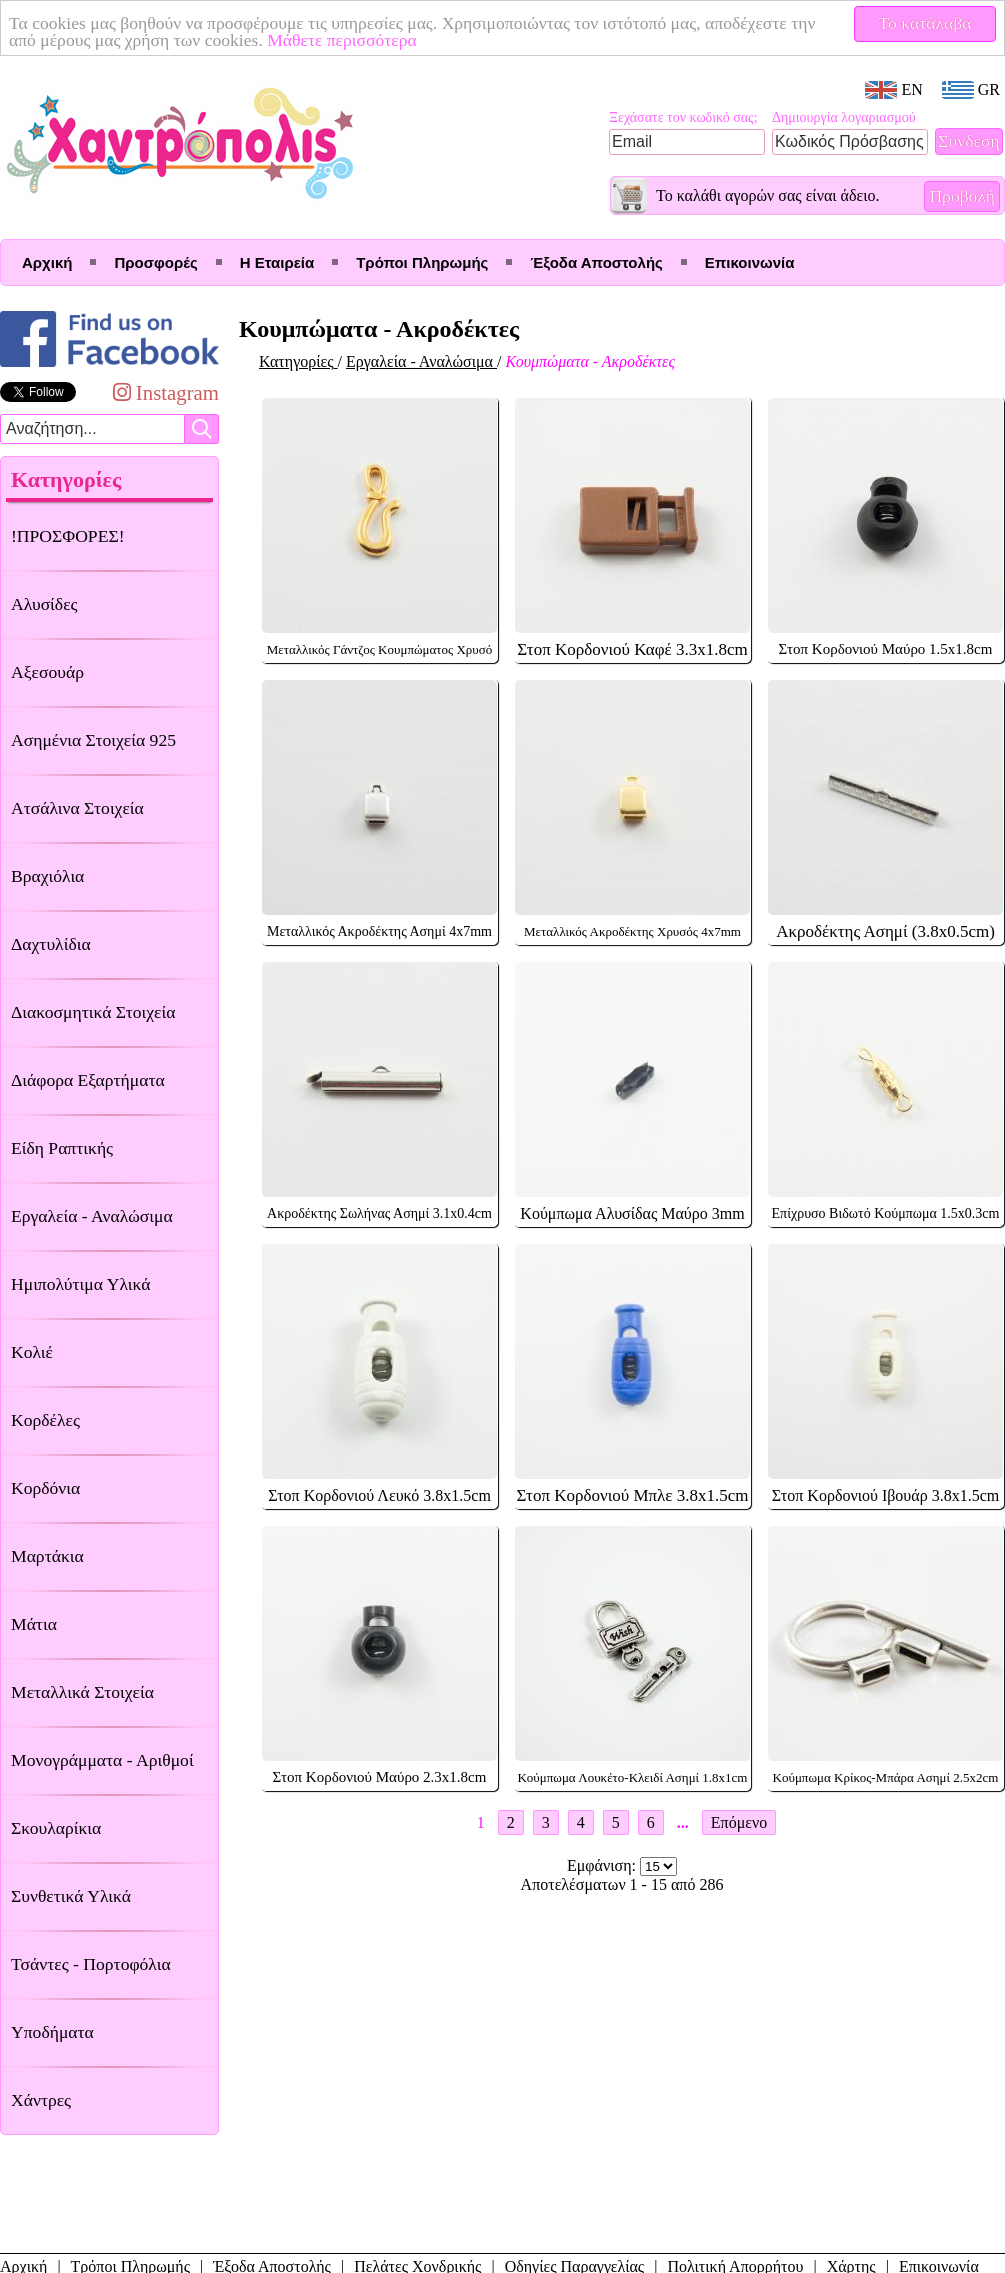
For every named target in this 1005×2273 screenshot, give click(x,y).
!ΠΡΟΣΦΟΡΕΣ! (68, 536)
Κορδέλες (45, 1420)
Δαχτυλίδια (51, 944)
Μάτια (34, 1624)
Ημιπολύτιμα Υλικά (80, 1284)
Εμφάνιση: (603, 1865)
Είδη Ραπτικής (62, 1148)
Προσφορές (155, 262)
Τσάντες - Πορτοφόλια (91, 1964)
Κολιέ (32, 1352)
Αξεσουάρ (47, 672)
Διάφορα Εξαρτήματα (88, 1080)
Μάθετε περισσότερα (342, 40)
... (683, 1822)
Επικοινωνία (750, 262)
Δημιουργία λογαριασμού (844, 117)
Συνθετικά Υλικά (71, 1896)
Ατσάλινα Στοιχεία (77, 808)
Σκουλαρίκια (56, 1828)
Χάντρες (41, 2100)
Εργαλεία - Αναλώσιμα (92, 1216)
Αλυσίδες (44, 604)
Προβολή (962, 196)
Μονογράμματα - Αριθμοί (102, 1760)
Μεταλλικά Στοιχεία (82, 1692)
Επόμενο (739, 1822)
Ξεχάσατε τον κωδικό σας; (683, 117)
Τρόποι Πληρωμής (422, 262)
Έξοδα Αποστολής (596, 262)
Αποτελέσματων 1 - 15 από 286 (622, 1884)
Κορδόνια (45, 1488)
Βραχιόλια (47, 876)
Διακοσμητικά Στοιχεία (93, 1012)
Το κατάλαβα (925, 23)
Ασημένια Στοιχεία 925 (93, 740)
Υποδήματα (52, 2032)
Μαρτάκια (47, 1556)
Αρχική (47, 262)
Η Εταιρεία (277, 262)
